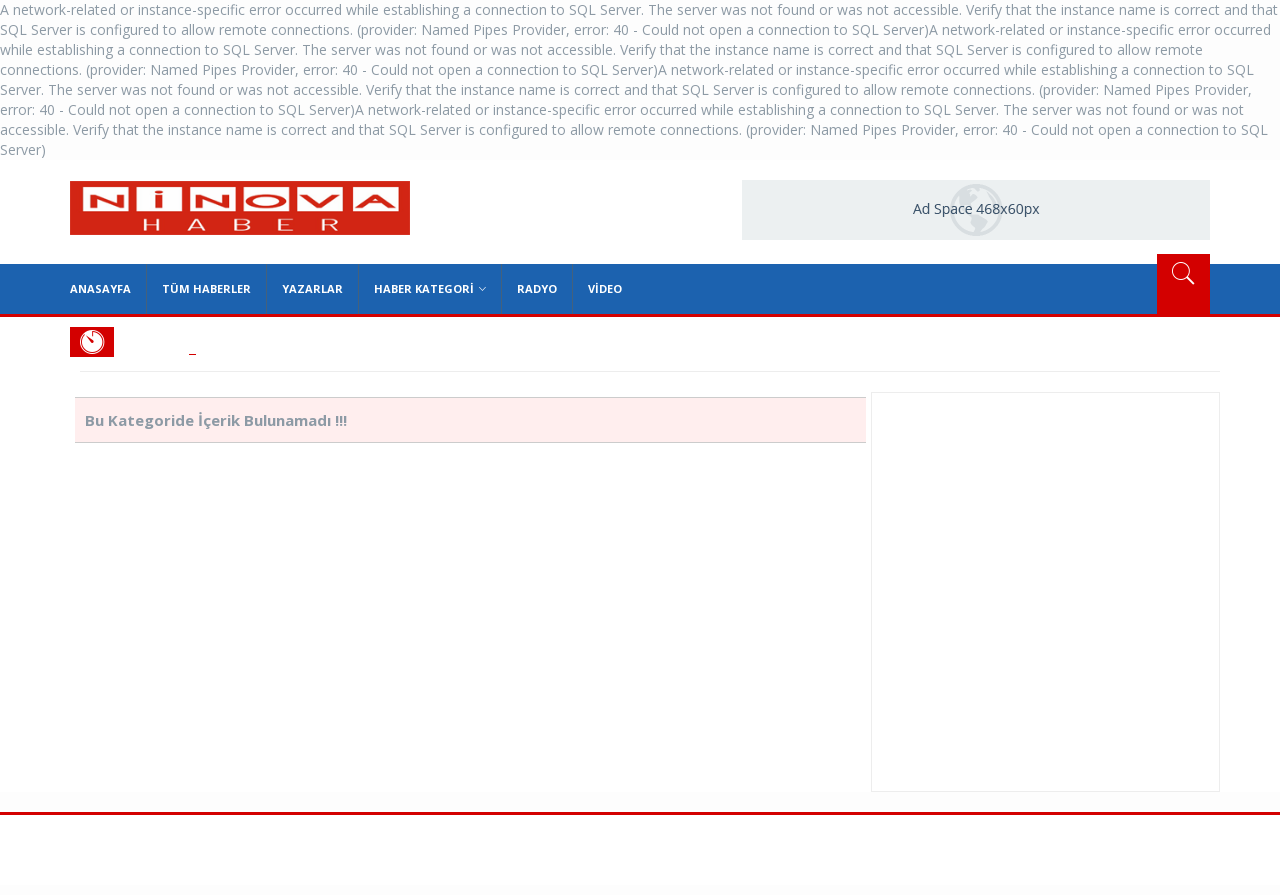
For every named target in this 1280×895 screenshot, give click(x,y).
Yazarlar (312, 288)
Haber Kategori (430, 288)
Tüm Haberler (206, 288)
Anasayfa (100, 288)
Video (605, 288)
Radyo (537, 288)
